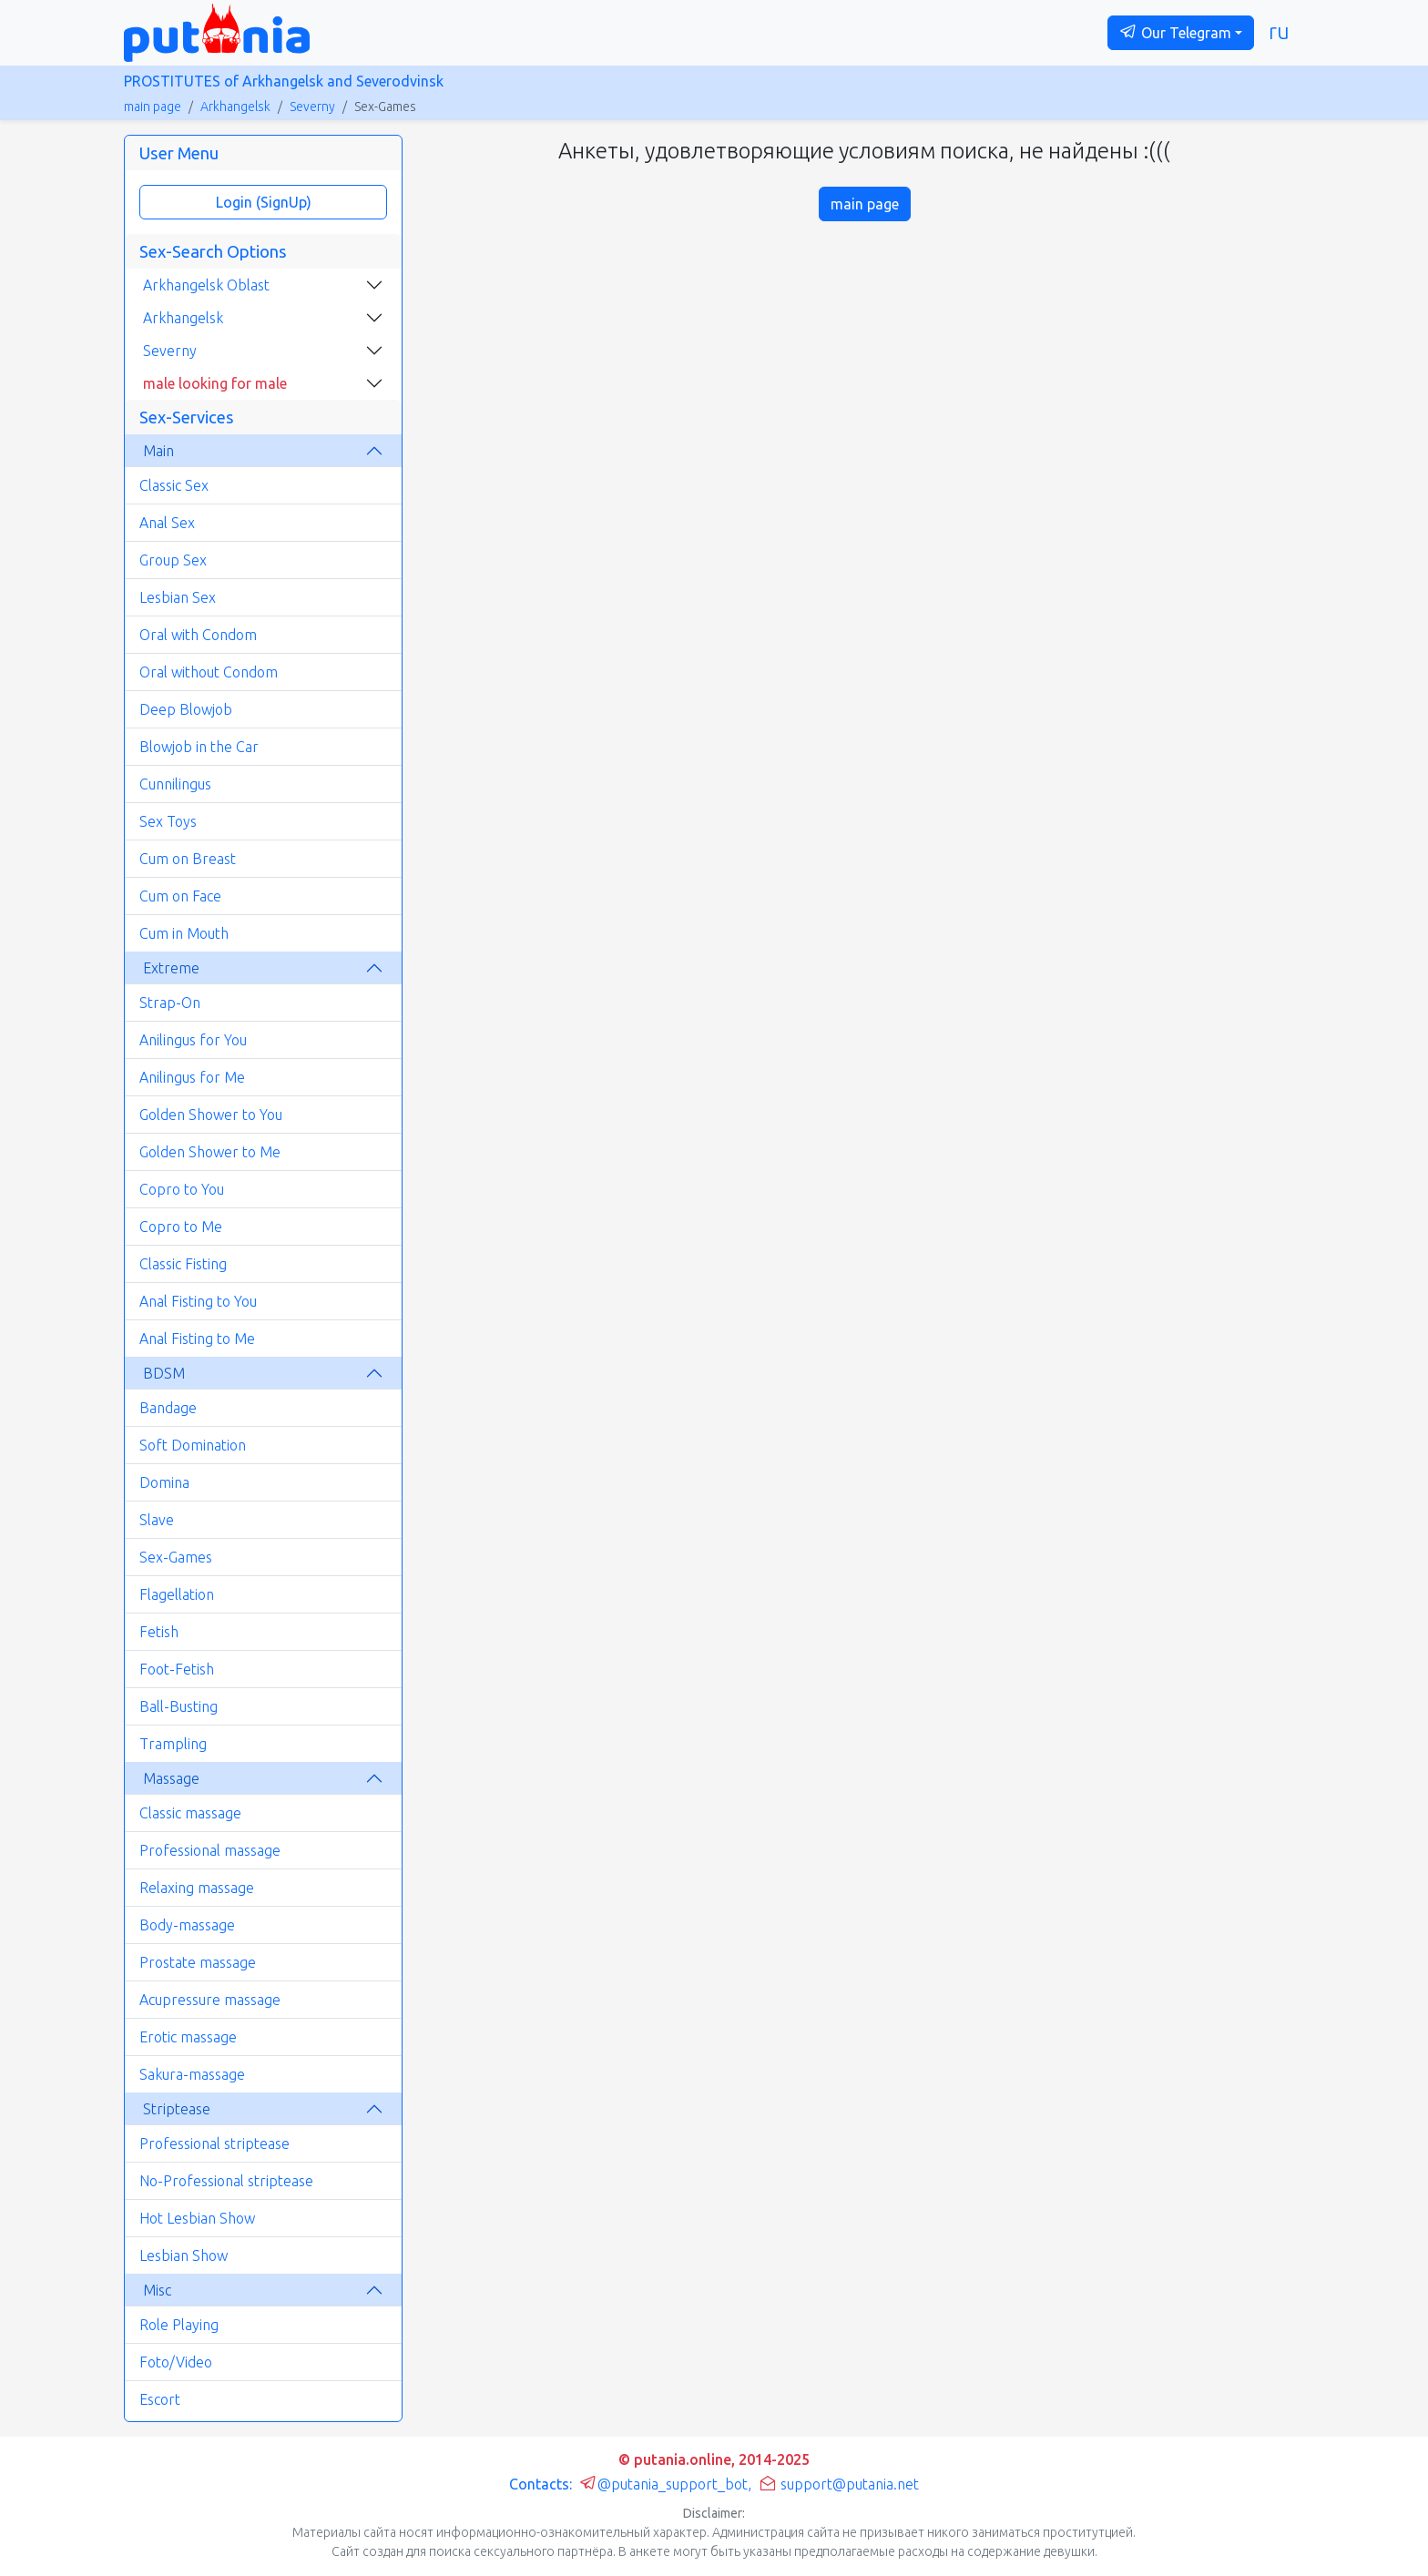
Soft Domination (192, 1445)
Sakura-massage (192, 2074)
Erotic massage (188, 2037)
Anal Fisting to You (198, 1301)
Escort (159, 2399)
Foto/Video (175, 2362)
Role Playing (179, 2324)
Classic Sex (174, 485)
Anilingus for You (193, 1040)
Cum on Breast (187, 858)
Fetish (158, 1632)
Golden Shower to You (210, 1114)
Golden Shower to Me (209, 1152)
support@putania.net (839, 2484)
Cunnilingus (175, 784)
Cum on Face (180, 896)
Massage (171, 1778)
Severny (312, 106)
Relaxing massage (196, 1887)
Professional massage (209, 1850)
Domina (164, 1482)
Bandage (168, 1408)
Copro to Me (180, 1226)
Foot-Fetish (176, 1669)
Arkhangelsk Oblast (206, 285)
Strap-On (169, 1002)
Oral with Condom (198, 634)
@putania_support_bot (663, 2484)
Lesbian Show (183, 2255)
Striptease (176, 2109)
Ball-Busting (178, 1706)
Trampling (173, 1744)
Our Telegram (1175, 32)
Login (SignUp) (263, 202)
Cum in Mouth (184, 933)
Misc (157, 2290)
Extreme (171, 968)
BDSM (164, 1373)
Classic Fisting (183, 1264)
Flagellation (176, 1594)
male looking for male (215, 383)
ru (1279, 31)
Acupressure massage (209, 1999)
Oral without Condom (208, 672)
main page (152, 106)
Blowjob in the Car (199, 746)
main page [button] (865, 204)
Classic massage (190, 1813)
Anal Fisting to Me (197, 1338)
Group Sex (173, 560)
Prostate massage (197, 1962)
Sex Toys (168, 821)
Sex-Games (175, 1557)
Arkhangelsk (235, 106)
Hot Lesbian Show (197, 2218)
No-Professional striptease (226, 2181)
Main (158, 451)
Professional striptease (214, 2143)
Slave (156, 1520)
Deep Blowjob (185, 709)
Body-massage (187, 1925)
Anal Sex (167, 522)
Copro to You (181, 1189)
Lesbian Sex (177, 597)
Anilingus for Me (192, 1077)
